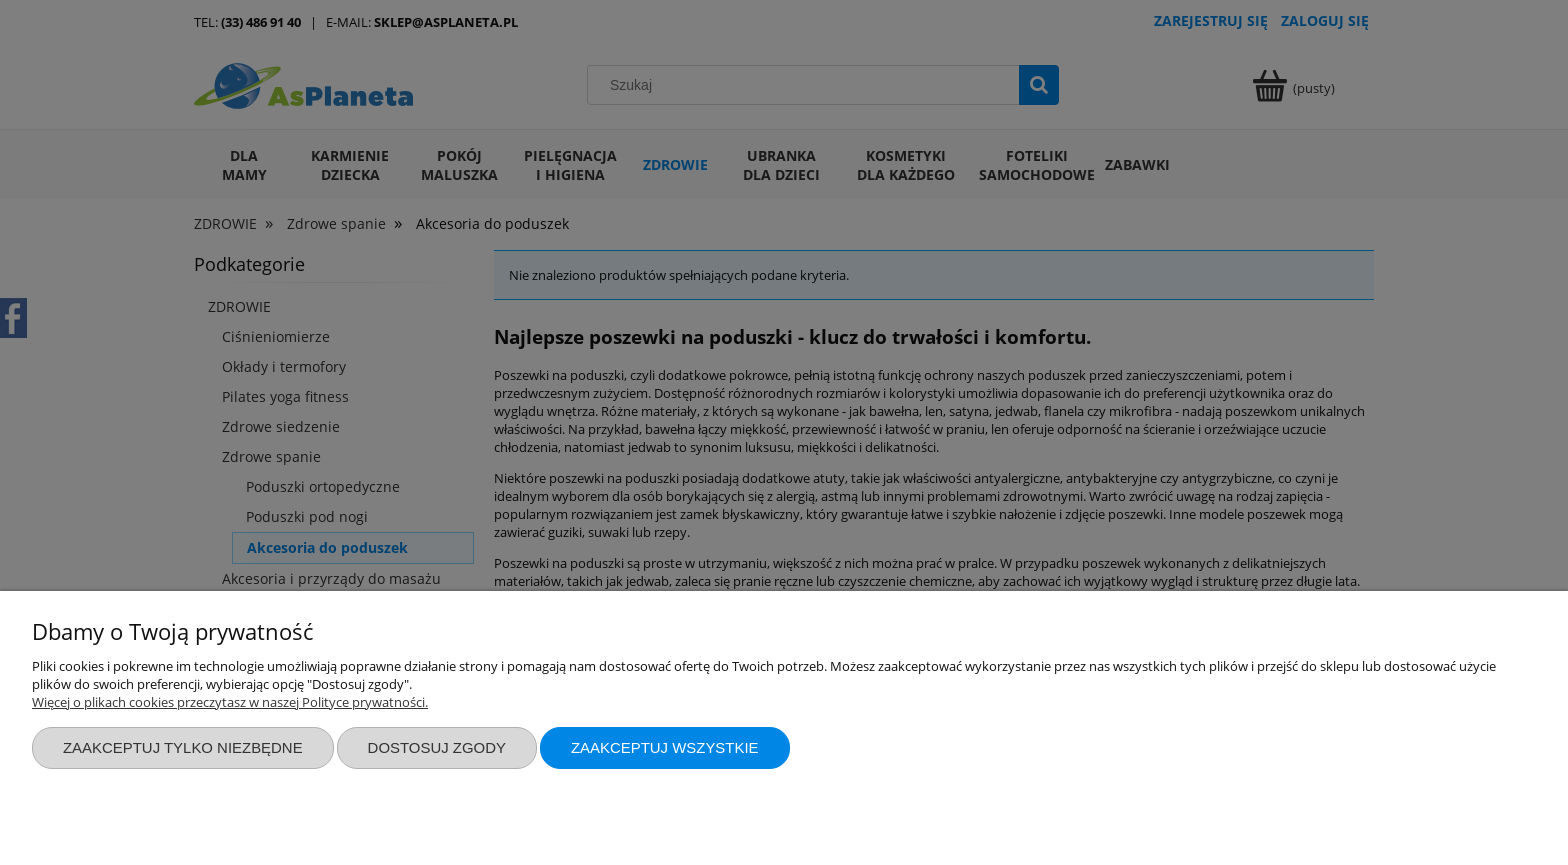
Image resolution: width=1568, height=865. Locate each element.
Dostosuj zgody (437, 747)
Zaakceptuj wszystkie (665, 747)
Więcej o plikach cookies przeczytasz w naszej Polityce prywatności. (230, 702)
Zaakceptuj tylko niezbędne (183, 747)
